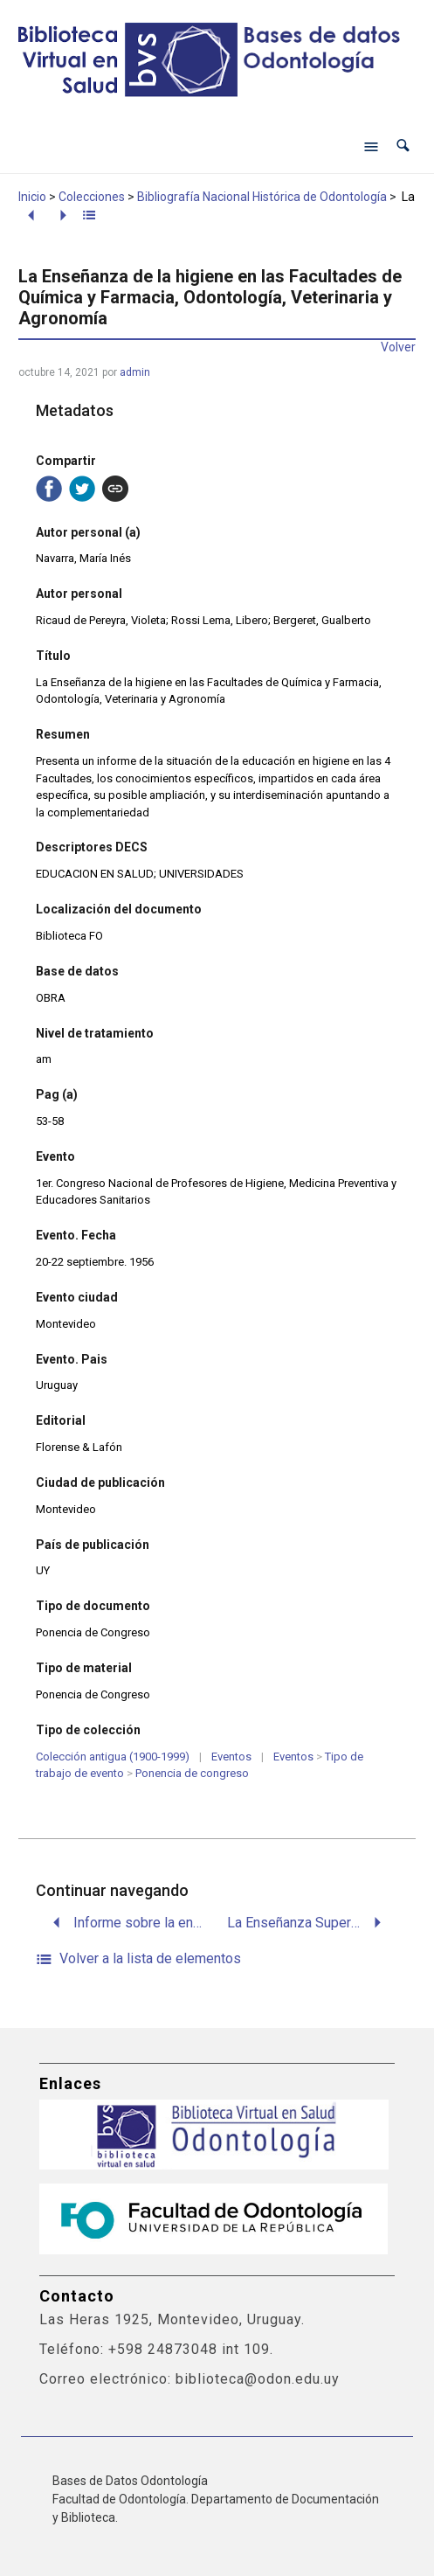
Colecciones (92, 197)
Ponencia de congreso (192, 1773)
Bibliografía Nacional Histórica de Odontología (262, 197)
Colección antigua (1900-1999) (112, 1756)
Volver (398, 347)
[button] (403, 145)
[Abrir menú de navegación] (371, 146)
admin (135, 372)
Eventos (231, 1756)
